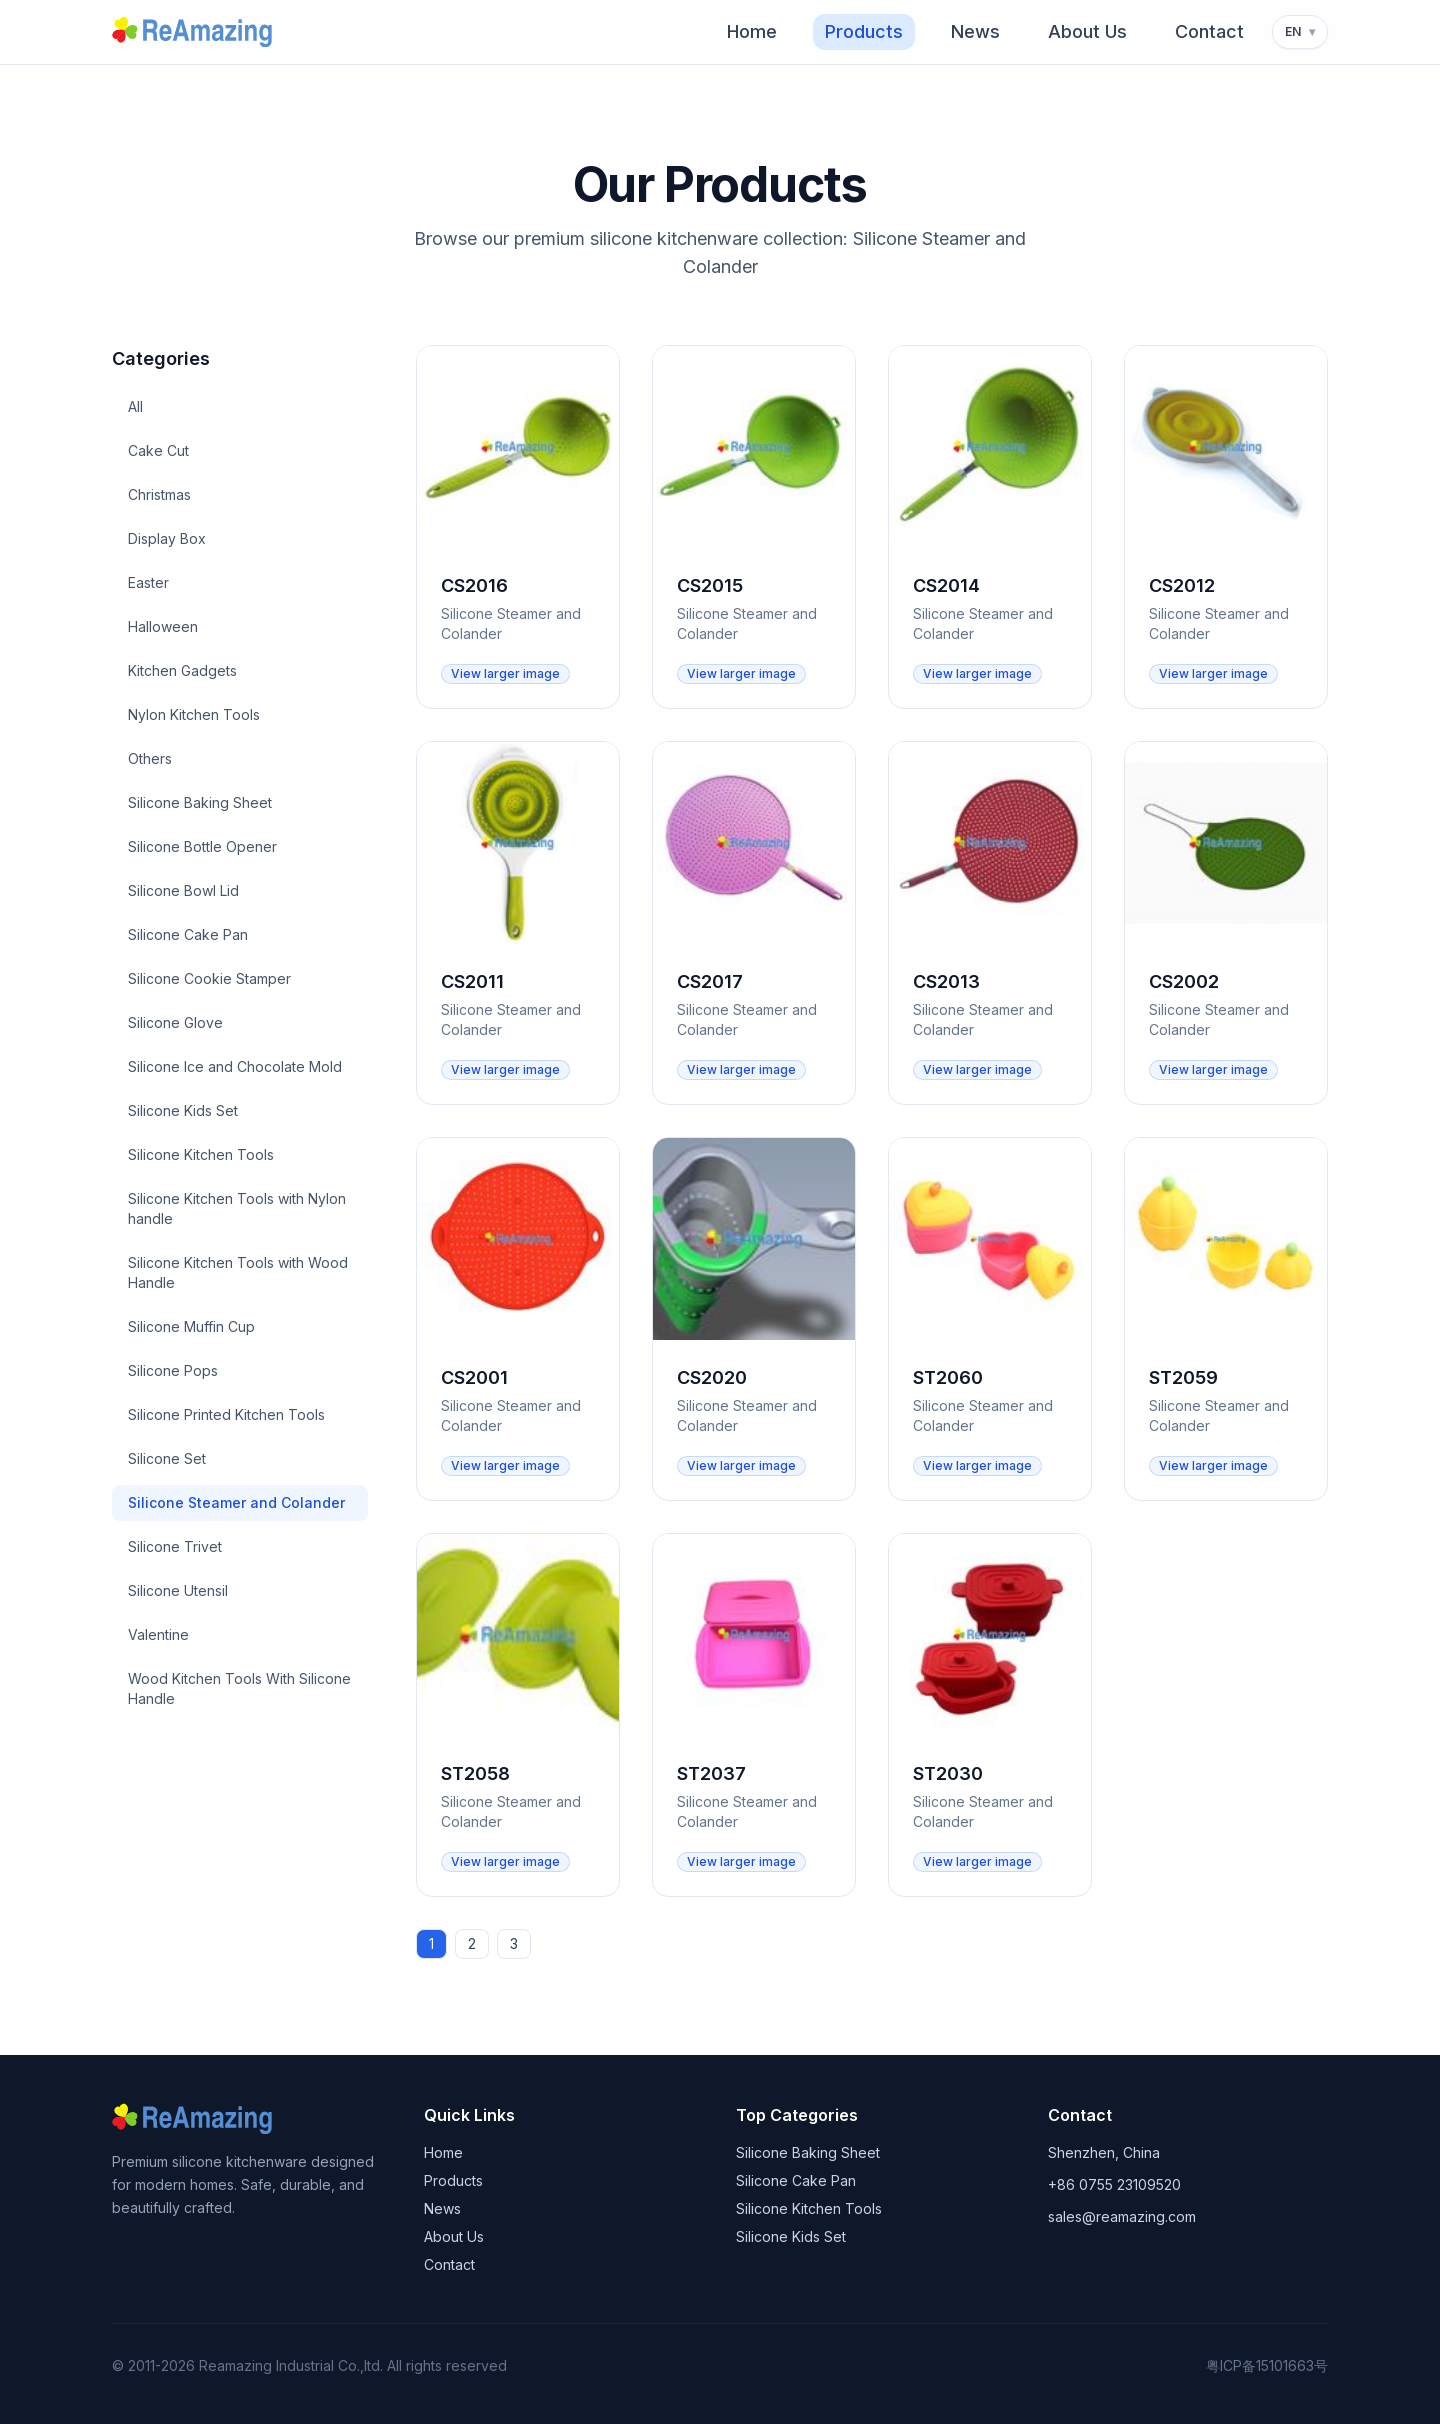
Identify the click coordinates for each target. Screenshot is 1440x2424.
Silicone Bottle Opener (202, 846)
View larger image (505, 673)
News (975, 31)
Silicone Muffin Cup (191, 1326)
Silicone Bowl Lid (183, 890)
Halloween (163, 626)
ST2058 (475, 1773)
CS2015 (710, 585)
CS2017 (710, 981)
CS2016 (474, 585)
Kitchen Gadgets (182, 670)
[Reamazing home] (200, 32)
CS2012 (1182, 585)
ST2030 (948, 1773)
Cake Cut (158, 450)
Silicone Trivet (175, 1546)
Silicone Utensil (178, 1590)
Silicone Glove (175, 1022)
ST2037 (711, 1773)
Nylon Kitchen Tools (194, 714)
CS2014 (946, 585)
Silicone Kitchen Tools (201, 1154)
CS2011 (472, 981)
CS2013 (946, 981)
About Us (1087, 31)
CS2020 (712, 1377)
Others (150, 758)
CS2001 (474, 1377)
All (135, 406)
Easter (148, 582)
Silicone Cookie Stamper (209, 978)
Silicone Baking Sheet (200, 802)
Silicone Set (167, 1458)
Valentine (158, 1634)
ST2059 (1183, 1377)
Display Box (167, 538)
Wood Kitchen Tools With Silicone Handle (239, 1688)
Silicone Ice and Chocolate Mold (235, 1066)
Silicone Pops (173, 1370)
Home (752, 31)
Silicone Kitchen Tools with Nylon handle (237, 1208)
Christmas (159, 494)
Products (864, 31)
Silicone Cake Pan (188, 934)
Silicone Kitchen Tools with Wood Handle (238, 1272)
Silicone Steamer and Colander (236, 1502)
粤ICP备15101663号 (1267, 2365)
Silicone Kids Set (183, 1110)
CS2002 (1184, 981)
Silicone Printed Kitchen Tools (226, 1414)
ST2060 (948, 1377)
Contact (1209, 31)
